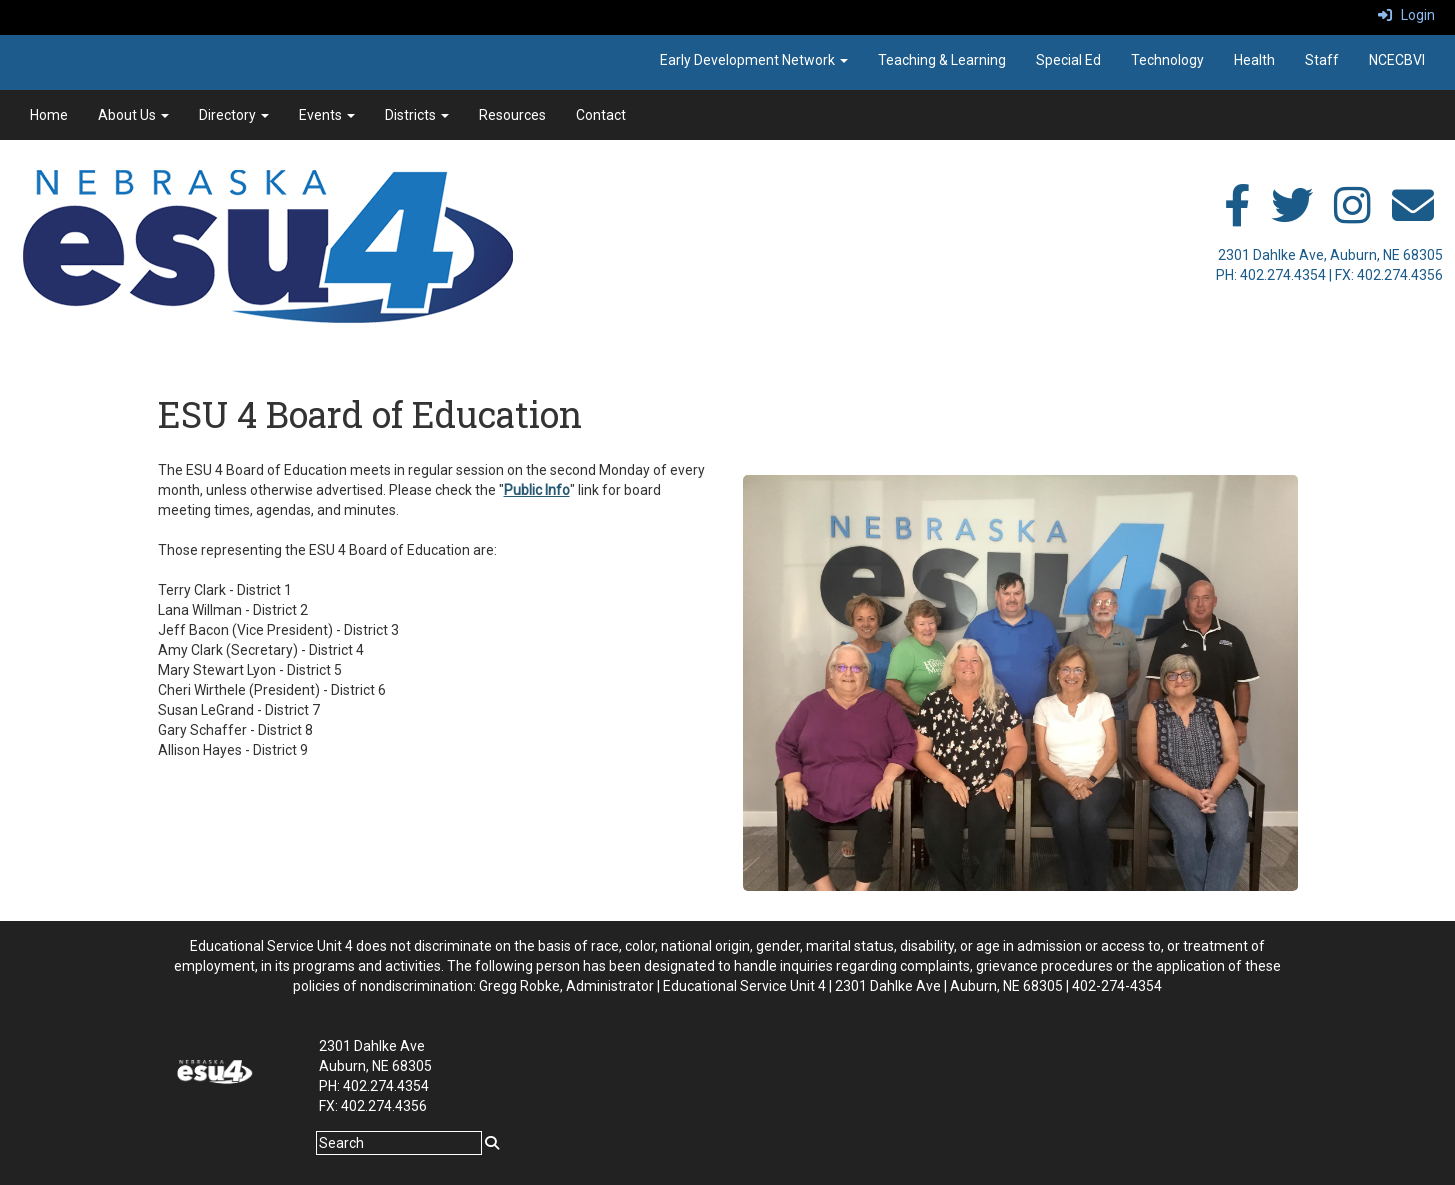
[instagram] (1352, 216)
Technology (1167, 60)
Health (1254, 60)
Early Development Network (754, 60)
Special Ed (1068, 60)
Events (327, 115)
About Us (133, 115)
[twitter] (1292, 216)
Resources (512, 115)
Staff (1322, 60)
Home (49, 115)
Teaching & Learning (942, 60)
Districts (417, 115)
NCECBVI (1397, 60)
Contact (601, 115)
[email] (1413, 216)
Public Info (537, 490)
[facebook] (1237, 216)
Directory (234, 115)
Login (1406, 15)
